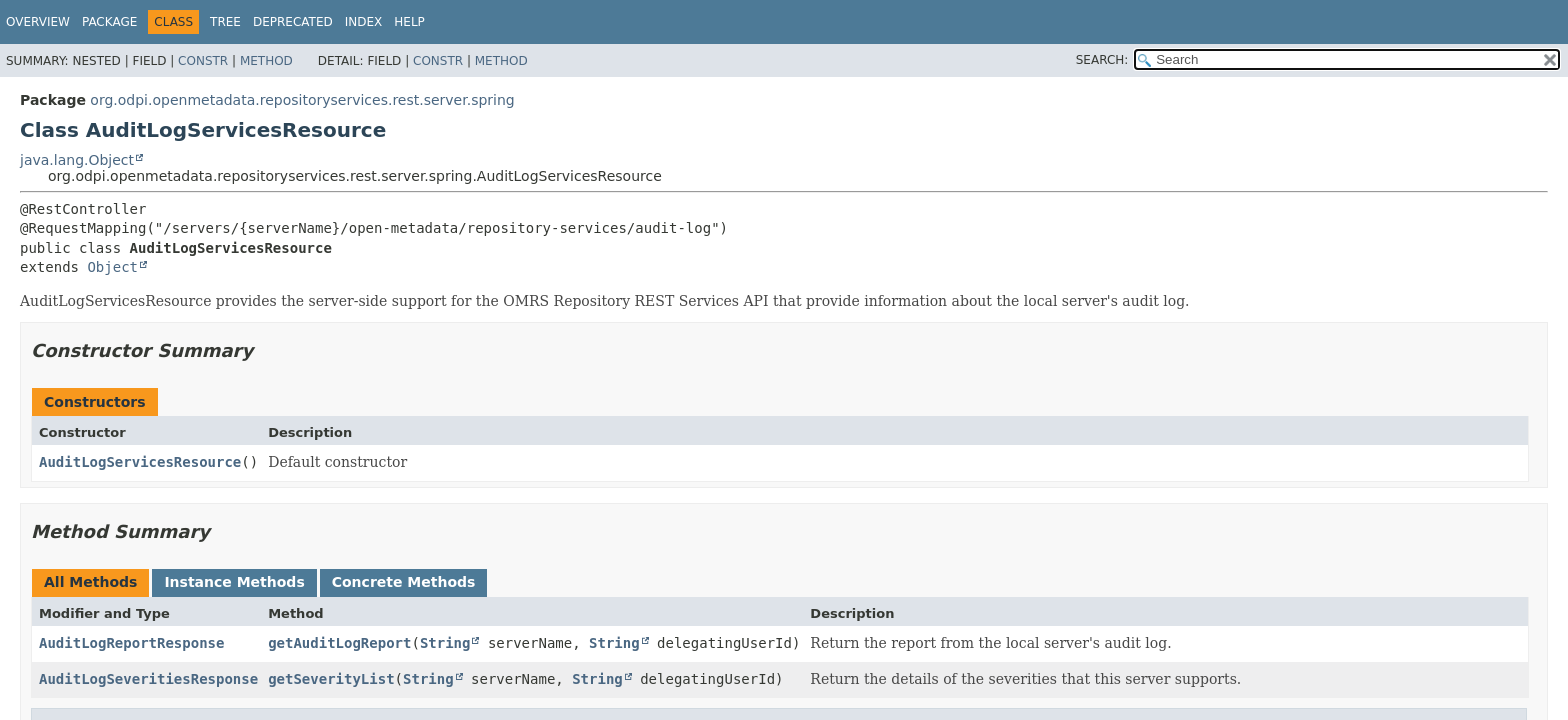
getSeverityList (331, 679)
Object (112, 267)
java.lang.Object (77, 160)
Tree (225, 22)
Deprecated (293, 22)
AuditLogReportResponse (131, 643)
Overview (38, 22)
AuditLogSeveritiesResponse (148, 679)
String (445, 643)
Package (109, 22)
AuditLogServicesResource (140, 462)
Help (409, 22)
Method (266, 61)
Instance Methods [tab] (234, 582)
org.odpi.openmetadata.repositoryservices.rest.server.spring (302, 100)
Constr (203, 61)
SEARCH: (1102, 60)
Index (364, 22)
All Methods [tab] (90, 582)
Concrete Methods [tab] (404, 582)
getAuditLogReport (339, 643)
